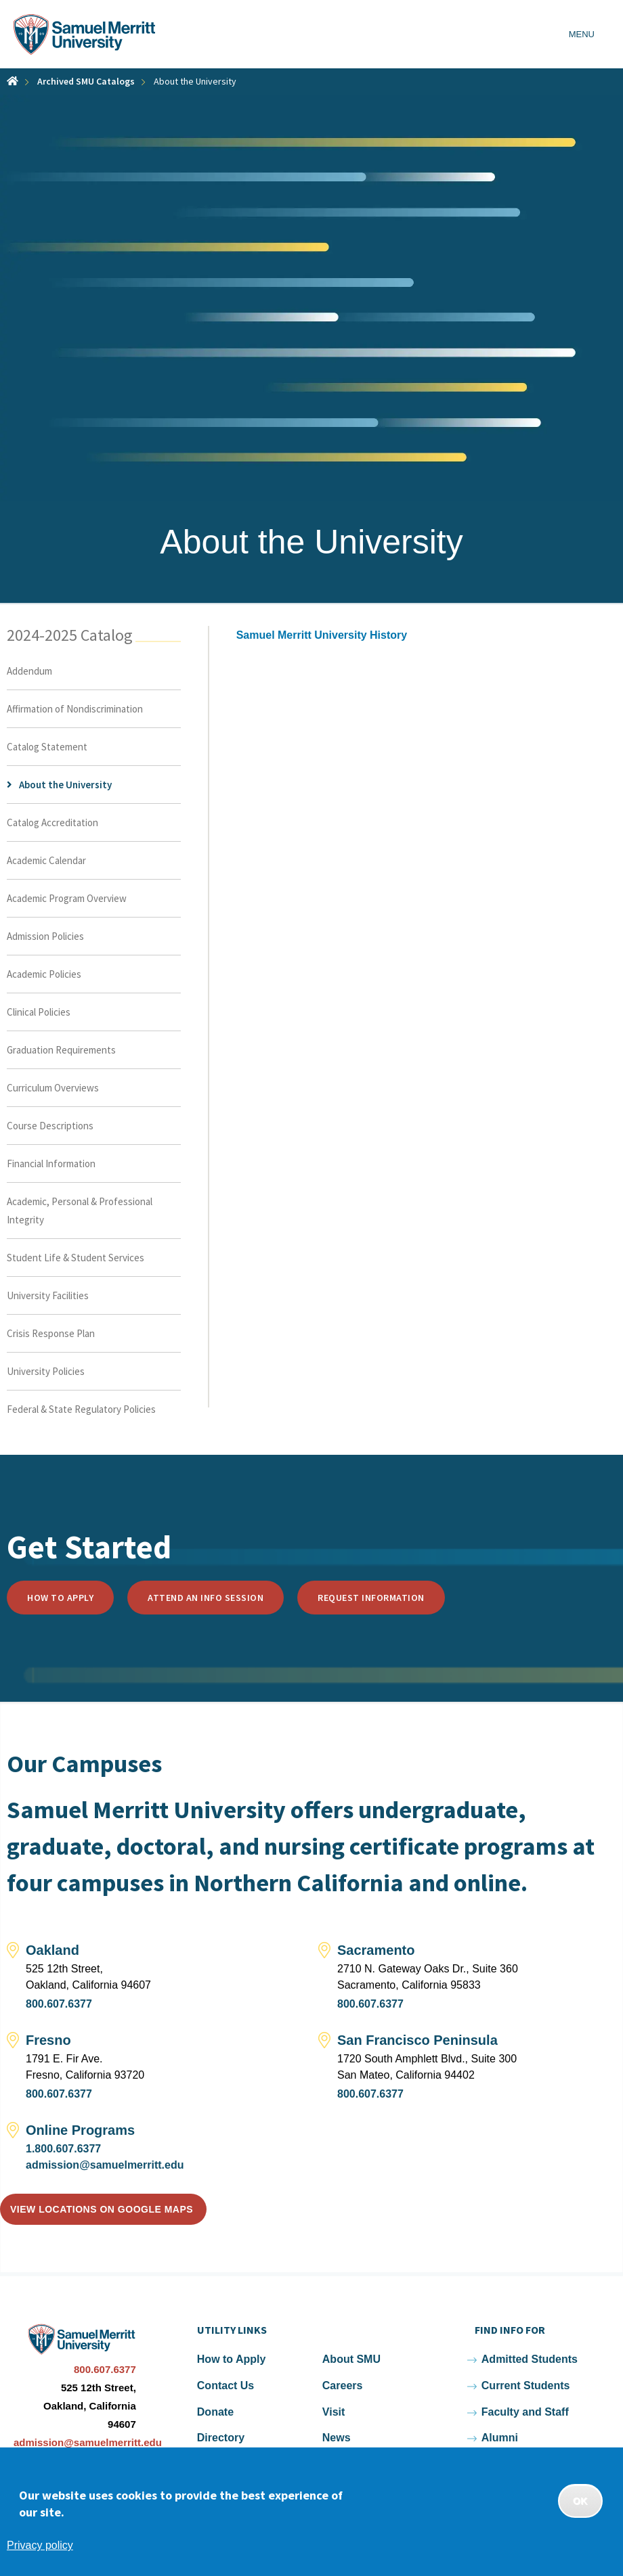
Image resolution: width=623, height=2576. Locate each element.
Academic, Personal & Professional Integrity (79, 1210)
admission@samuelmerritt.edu (105, 2165)
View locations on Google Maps (101, 2209)
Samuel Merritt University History (322, 635)
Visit (333, 2412)
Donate (215, 2412)
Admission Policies (45, 936)
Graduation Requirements (61, 1049)
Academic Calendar (46, 860)
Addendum (29, 670)
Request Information (371, 1597)
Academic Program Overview (67, 898)
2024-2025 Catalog (70, 635)
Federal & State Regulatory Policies (81, 1409)
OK (580, 2500)
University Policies (46, 1371)
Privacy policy (40, 2545)
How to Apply (60, 1597)
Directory (220, 2437)
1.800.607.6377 (63, 2148)
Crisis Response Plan (51, 1333)
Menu (582, 34)
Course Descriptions (50, 1125)
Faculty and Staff (525, 2412)
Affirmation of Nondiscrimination (75, 708)
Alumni (499, 2437)
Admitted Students (529, 2359)
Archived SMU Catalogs (86, 81)
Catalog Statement (47, 746)
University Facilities (48, 1295)
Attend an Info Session (205, 1597)
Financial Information (51, 1163)
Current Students (525, 2385)
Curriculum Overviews (53, 1087)
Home (12, 81)
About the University (65, 784)
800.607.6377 (59, 2004)
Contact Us (225, 2385)
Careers (342, 2385)
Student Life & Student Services (75, 1257)
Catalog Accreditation (52, 822)
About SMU (351, 2359)
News (336, 2437)
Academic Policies (44, 974)
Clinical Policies (38, 1011)
